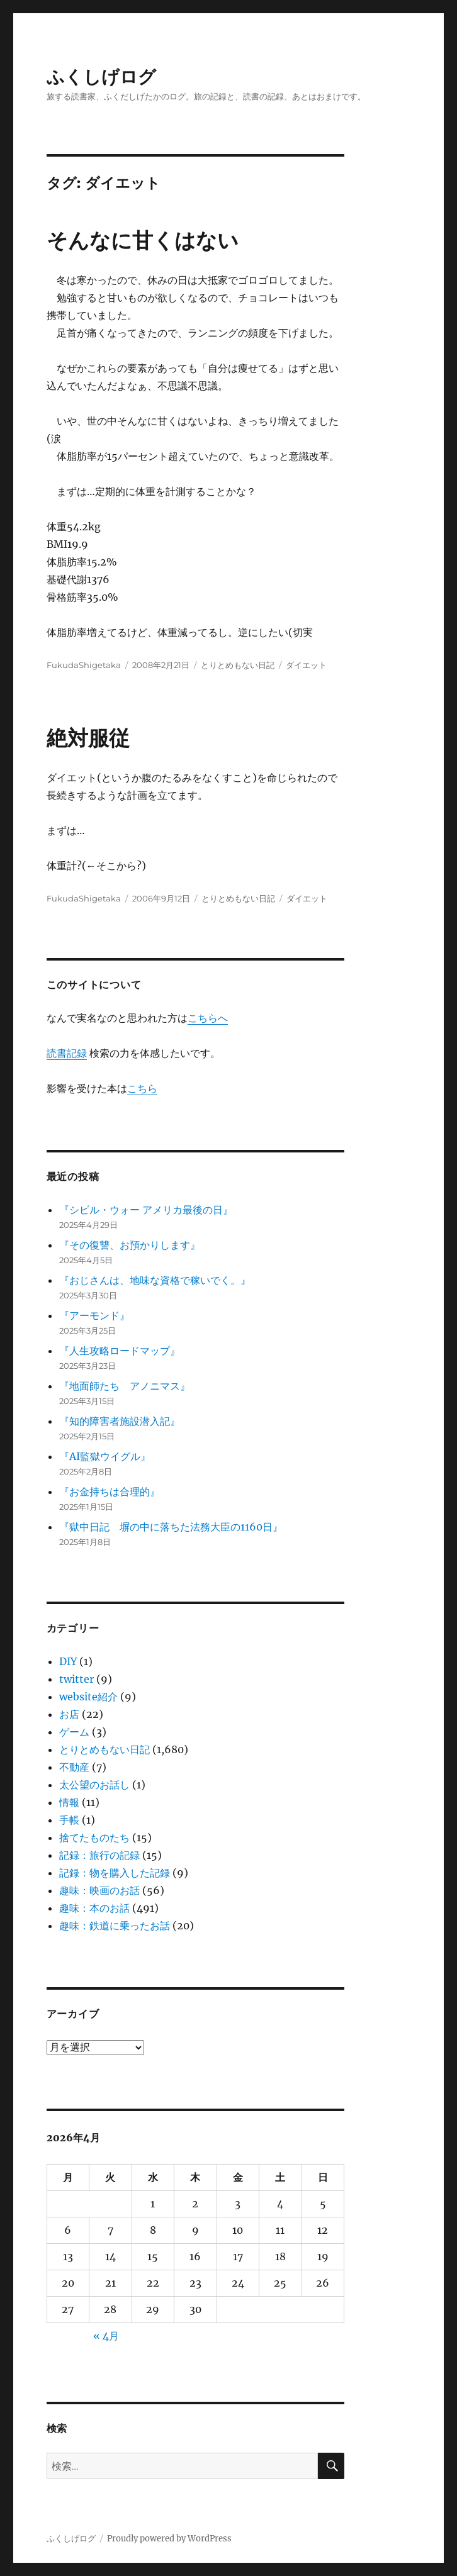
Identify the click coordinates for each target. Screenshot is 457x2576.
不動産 (74, 1767)
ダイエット (306, 665)
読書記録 (67, 1053)
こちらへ (208, 1018)
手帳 (69, 1820)
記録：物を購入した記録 (114, 1872)
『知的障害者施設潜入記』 (119, 1421)
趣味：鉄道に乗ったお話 (114, 1925)
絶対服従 (88, 737)
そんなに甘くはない (143, 240)
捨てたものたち (94, 1837)
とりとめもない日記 (237, 665)
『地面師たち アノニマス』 (124, 1386)
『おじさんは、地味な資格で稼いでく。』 (155, 1280)
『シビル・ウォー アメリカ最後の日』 (146, 1209)
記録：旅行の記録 (99, 1855)
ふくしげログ (101, 76)
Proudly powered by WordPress (169, 2538)
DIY (68, 1661)
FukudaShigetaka (84, 665)
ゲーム (74, 1732)
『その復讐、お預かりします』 (129, 1245)
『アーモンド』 (94, 1315)
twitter (76, 1679)
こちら (142, 1088)
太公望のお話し (94, 1784)
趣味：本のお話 (94, 1908)
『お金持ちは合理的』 (109, 1491)
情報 (69, 1802)
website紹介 (88, 1696)
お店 (69, 1714)
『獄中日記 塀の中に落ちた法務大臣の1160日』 (171, 1526)
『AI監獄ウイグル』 (104, 1456)
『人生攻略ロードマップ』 (119, 1350)
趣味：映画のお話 (99, 1890)
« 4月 (106, 2335)
